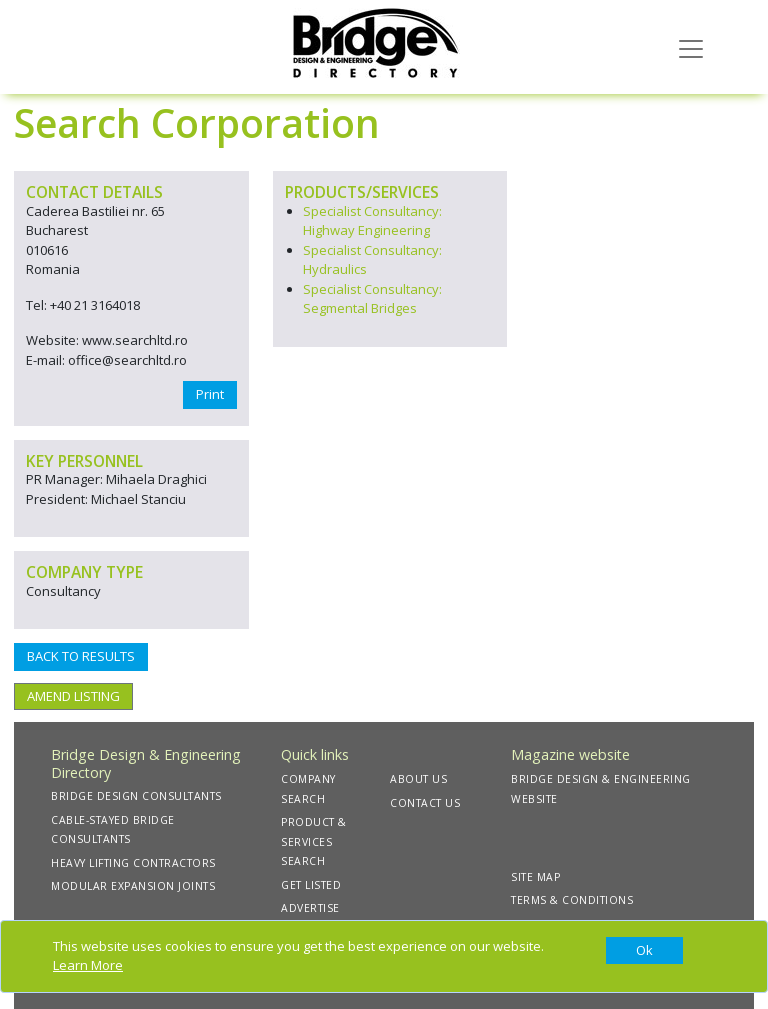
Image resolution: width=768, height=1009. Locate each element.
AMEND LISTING (73, 696)
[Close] (644, 951)
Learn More (88, 965)
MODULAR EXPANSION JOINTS (133, 886)
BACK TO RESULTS (81, 656)
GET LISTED (311, 885)
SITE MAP (535, 877)
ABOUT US (418, 779)
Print (210, 394)
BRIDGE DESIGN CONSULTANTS (136, 796)
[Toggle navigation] (691, 47)
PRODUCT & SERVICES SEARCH (314, 841)
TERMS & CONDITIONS (572, 900)
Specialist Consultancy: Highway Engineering (372, 221)
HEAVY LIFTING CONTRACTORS (133, 863)
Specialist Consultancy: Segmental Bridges (372, 299)
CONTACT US (425, 803)
